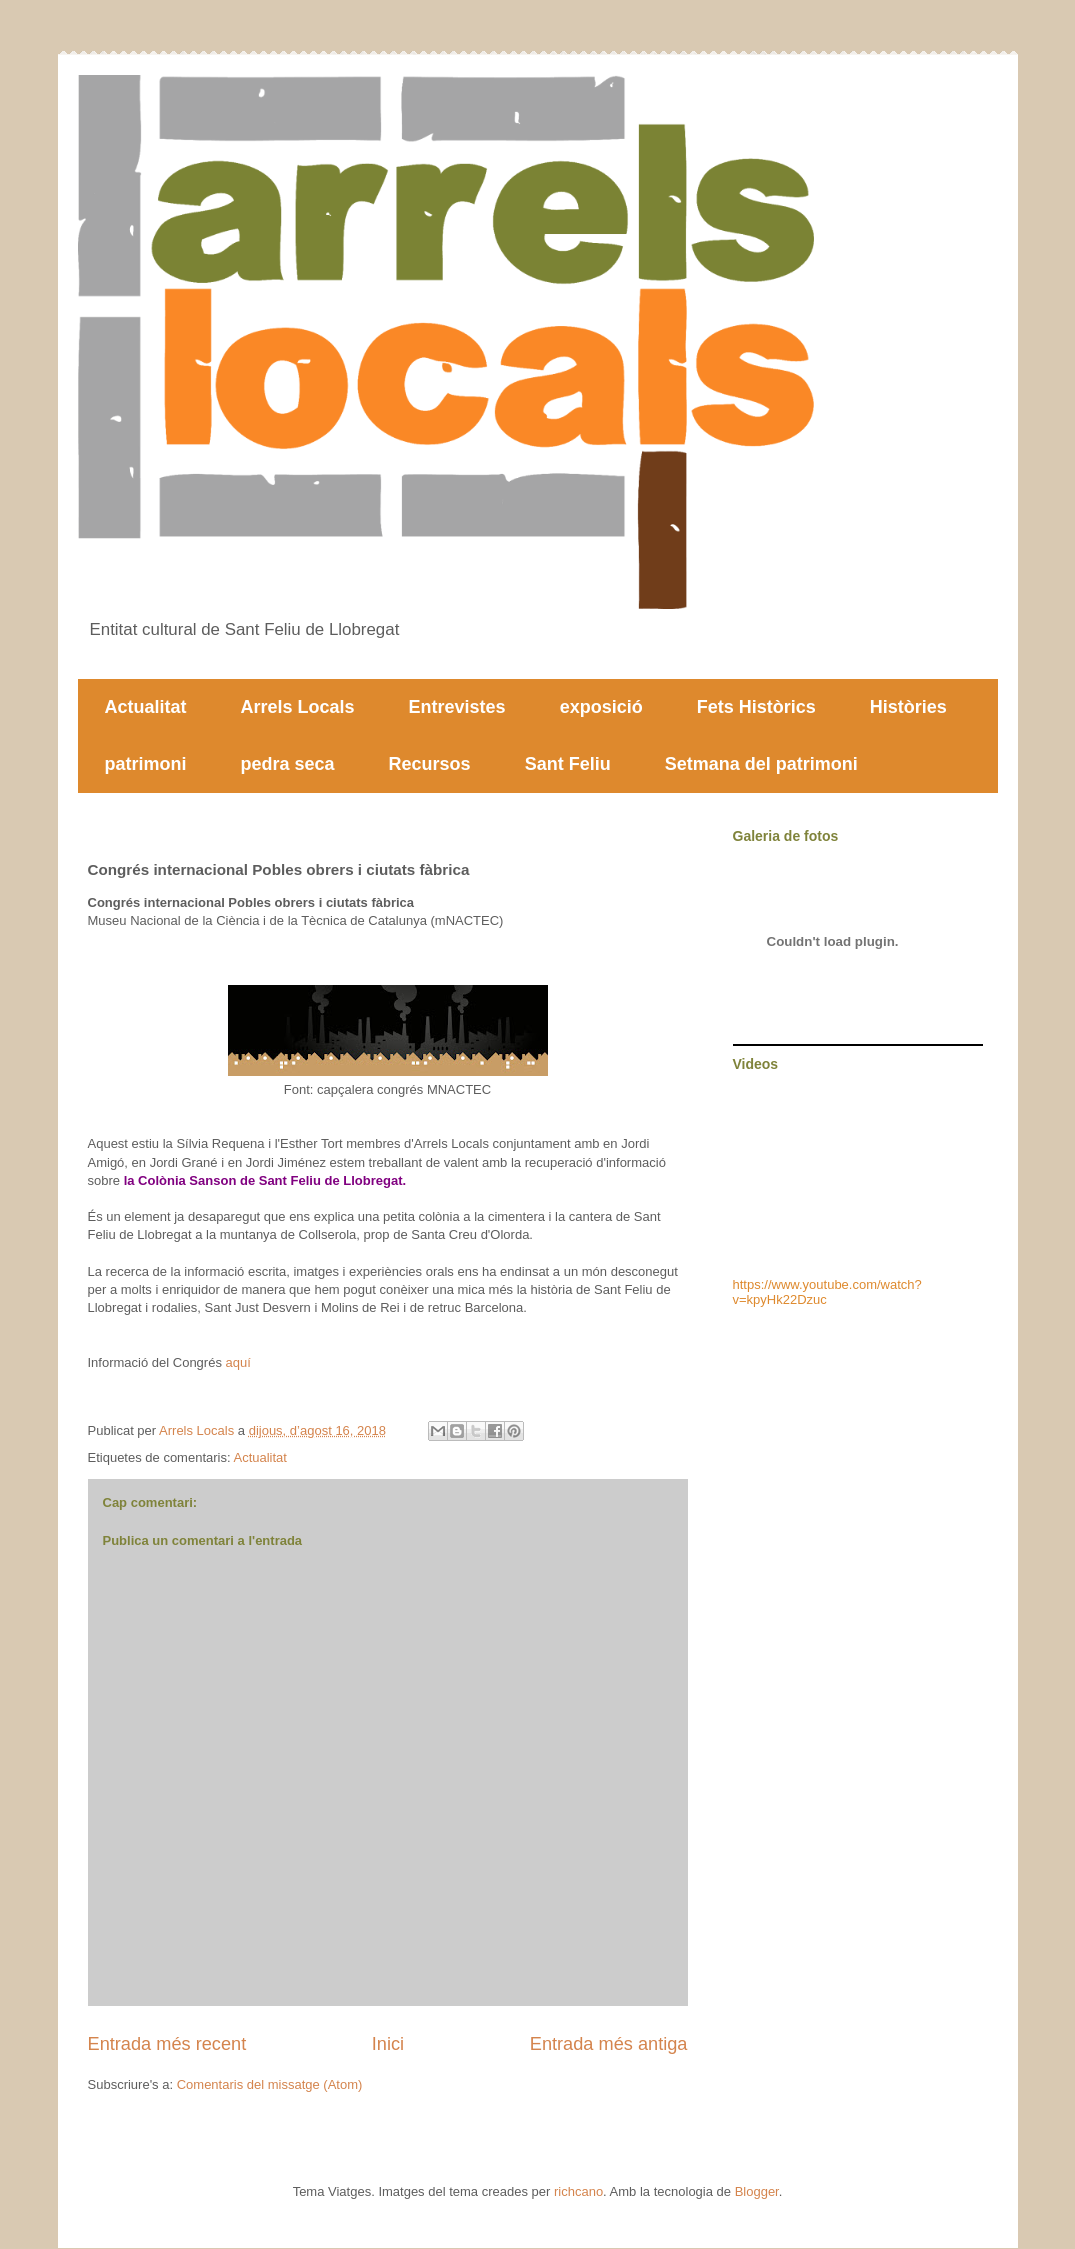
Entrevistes (457, 707)
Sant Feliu (568, 764)
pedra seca (288, 764)
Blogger (757, 2191)
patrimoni (146, 764)
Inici (388, 2044)
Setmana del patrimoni (761, 764)
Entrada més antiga (609, 2044)
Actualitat (146, 707)
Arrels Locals (298, 707)
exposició (601, 707)
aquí (238, 1362)
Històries (908, 707)
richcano (578, 2191)
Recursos (430, 764)
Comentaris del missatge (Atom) (270, 2084)
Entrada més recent (167, 2044)
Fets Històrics (756, 707)
